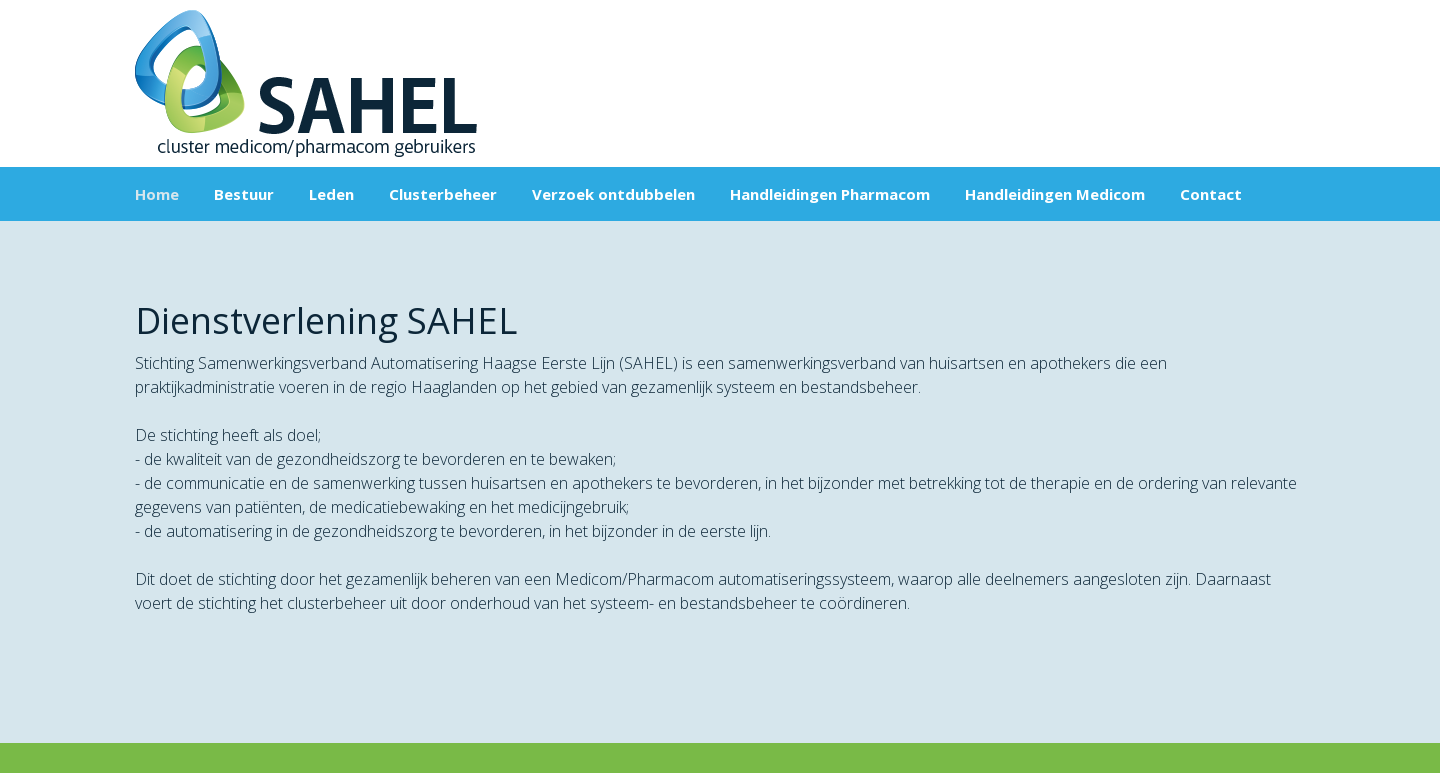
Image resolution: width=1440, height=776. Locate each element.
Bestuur (244, 194)
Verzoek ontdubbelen (613, 194)
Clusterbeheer (443, 194)
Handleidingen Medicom (1055, 194)
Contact (1211, 194)
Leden (331, 194)
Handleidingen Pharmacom (830, 194)
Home (157, 194)
